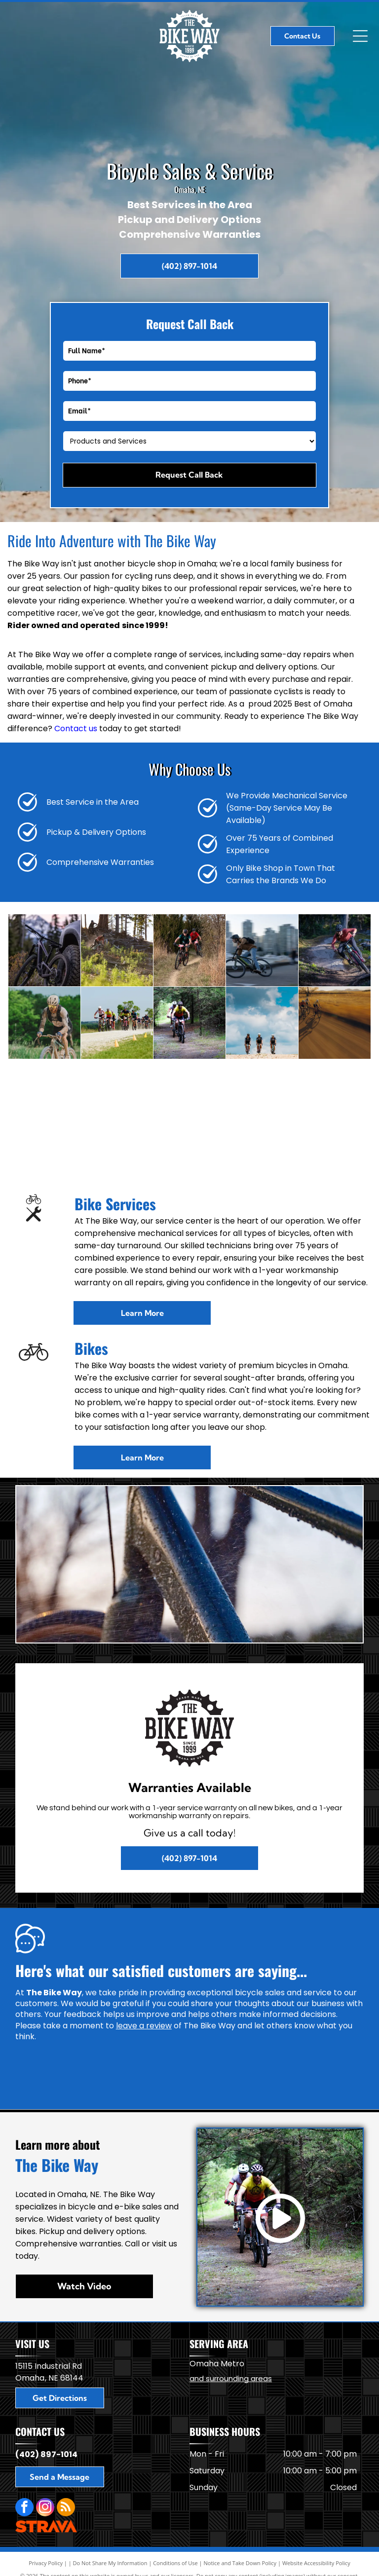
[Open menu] (360, 36)
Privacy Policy (46, 2563)
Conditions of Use (175, 2563)
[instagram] (45, 2508)
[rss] (66, 2508)
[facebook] (24, 2508)
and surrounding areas (231, 2378)
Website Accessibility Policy (316, 2563)
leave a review (144, 2025)
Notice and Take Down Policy (240, 2563)
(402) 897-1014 (46, 2454)
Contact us (75, 728)
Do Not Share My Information (110, 2563)
